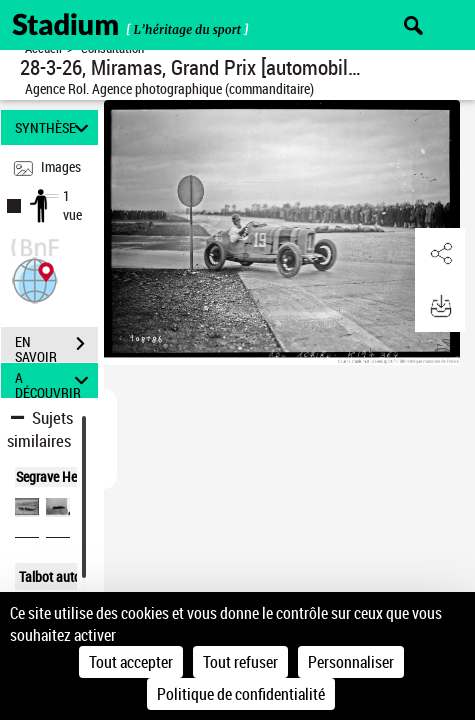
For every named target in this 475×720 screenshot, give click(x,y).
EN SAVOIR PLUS (56, 346)
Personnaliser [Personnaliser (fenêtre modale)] (351, 662)
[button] (35, 278)
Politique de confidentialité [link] (241, 694)
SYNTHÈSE (54, 127)
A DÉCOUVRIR (54, 380)
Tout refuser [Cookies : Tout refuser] (240, 662)
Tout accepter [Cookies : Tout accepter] (131, 662)
